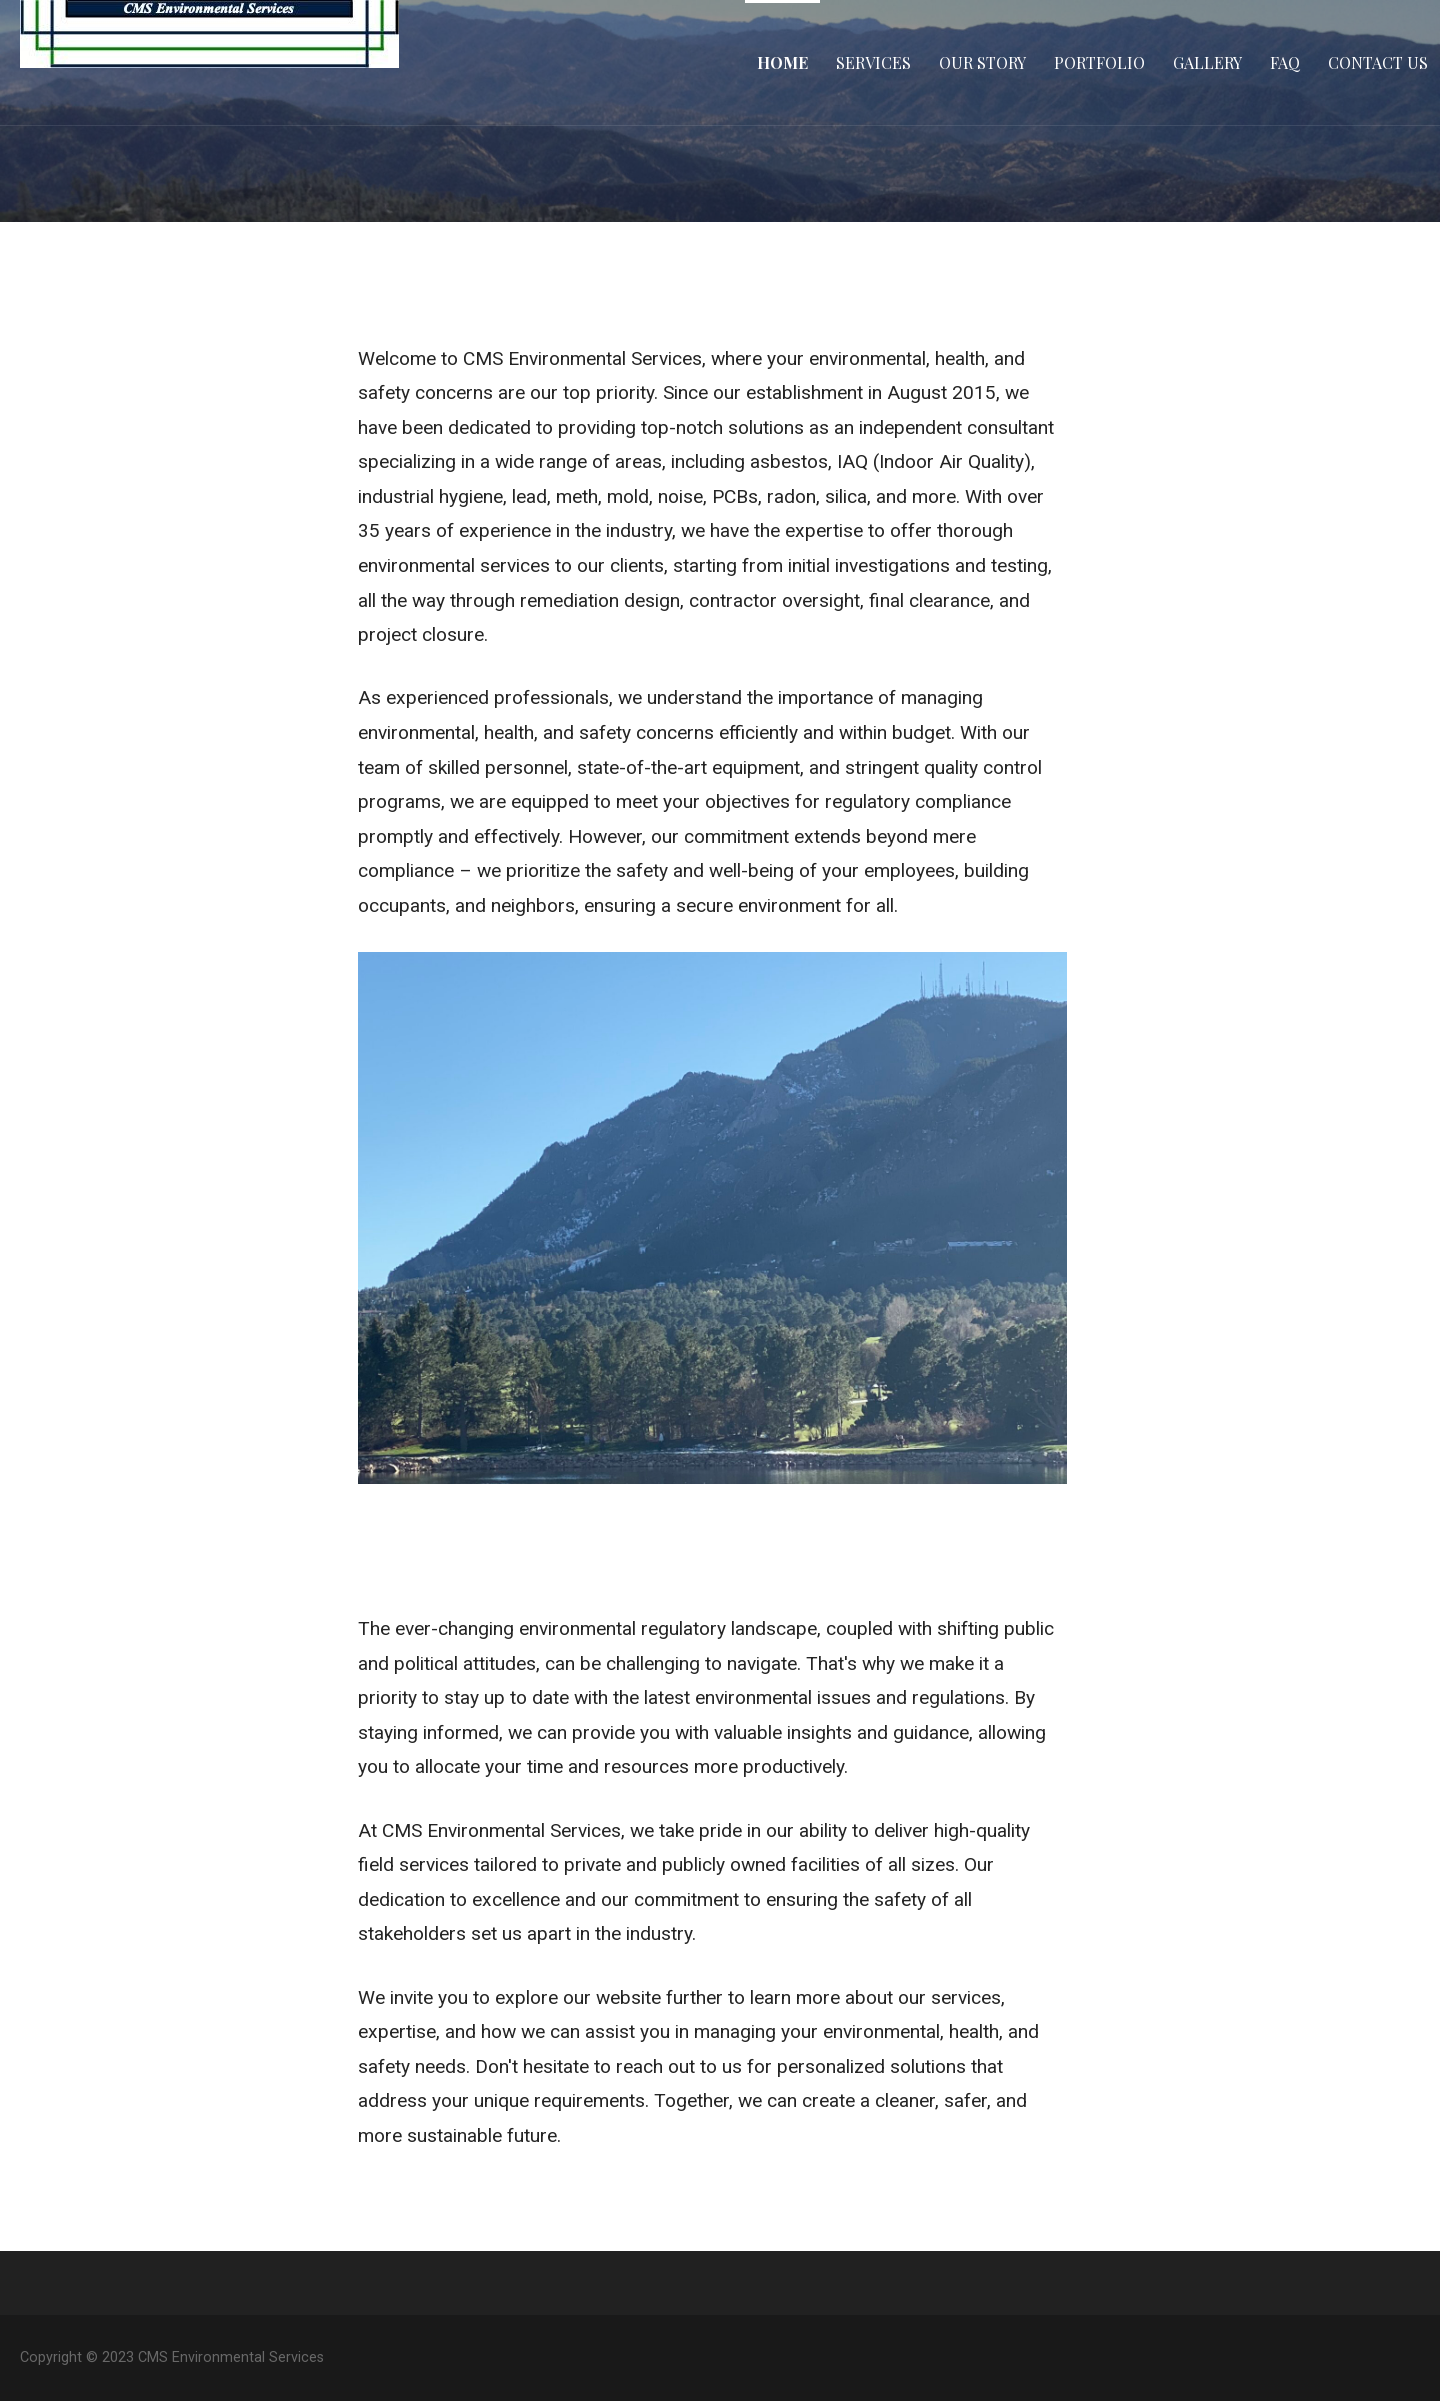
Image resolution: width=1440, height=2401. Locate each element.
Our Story (982, 62)
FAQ (1285, 62)
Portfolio (1099, 62)
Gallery (1207, 62)
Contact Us (1378, 62)
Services (873, 62)
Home (782, 62)
